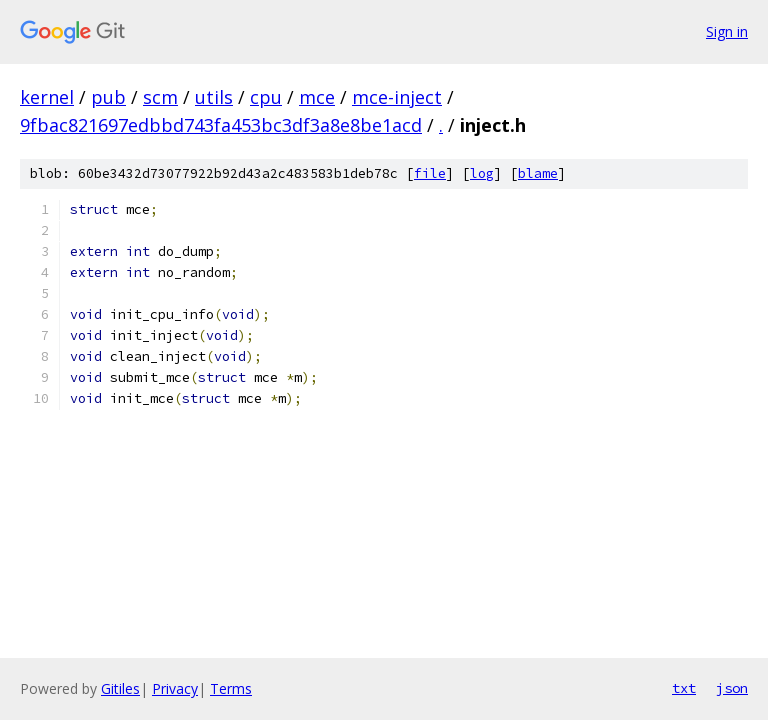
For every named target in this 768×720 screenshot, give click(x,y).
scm (160, 97)
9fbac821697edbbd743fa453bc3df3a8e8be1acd (221, 125)
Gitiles (120, 688)
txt (684, 688)
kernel (47, 97)
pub (108, 97)
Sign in (727, 31)
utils (214, 97)
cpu (266, 97)
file (430, 173)
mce (317, 97)
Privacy (175, 688)
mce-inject (397, 97)
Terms (231, 688)
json (732, 688)
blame (538, 173)
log (482, 173)
